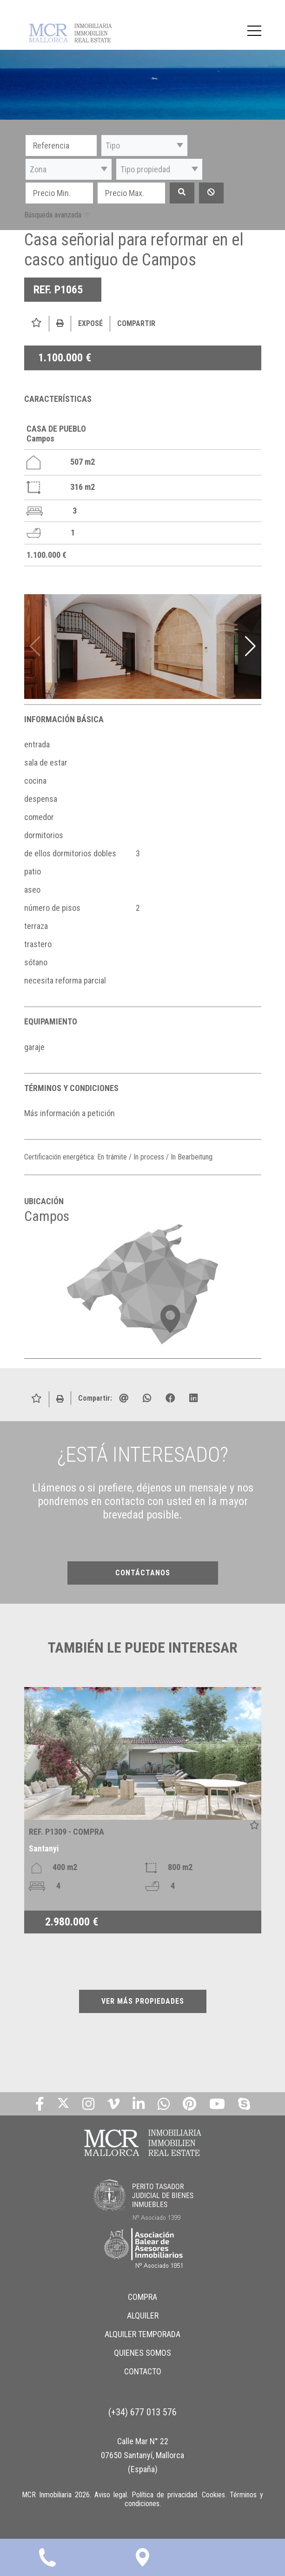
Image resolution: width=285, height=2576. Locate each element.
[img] (142, 646)
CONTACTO (142, 2371)
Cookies (213, 2494)
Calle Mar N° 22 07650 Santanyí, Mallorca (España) (142, 2455)
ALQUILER (143, 2315)
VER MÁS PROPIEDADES (142, 2001)
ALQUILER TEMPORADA (142, 2334)
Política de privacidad (164, 2494)
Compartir (136, 323)
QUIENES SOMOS (142, 2353)
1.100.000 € (64, 357)
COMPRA (142, 2297)
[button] (144, 145)
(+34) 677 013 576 (142, 2412)
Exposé (90, 323)
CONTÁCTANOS (142, 1572)
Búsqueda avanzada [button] (52, 214)
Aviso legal (110, 2494)
